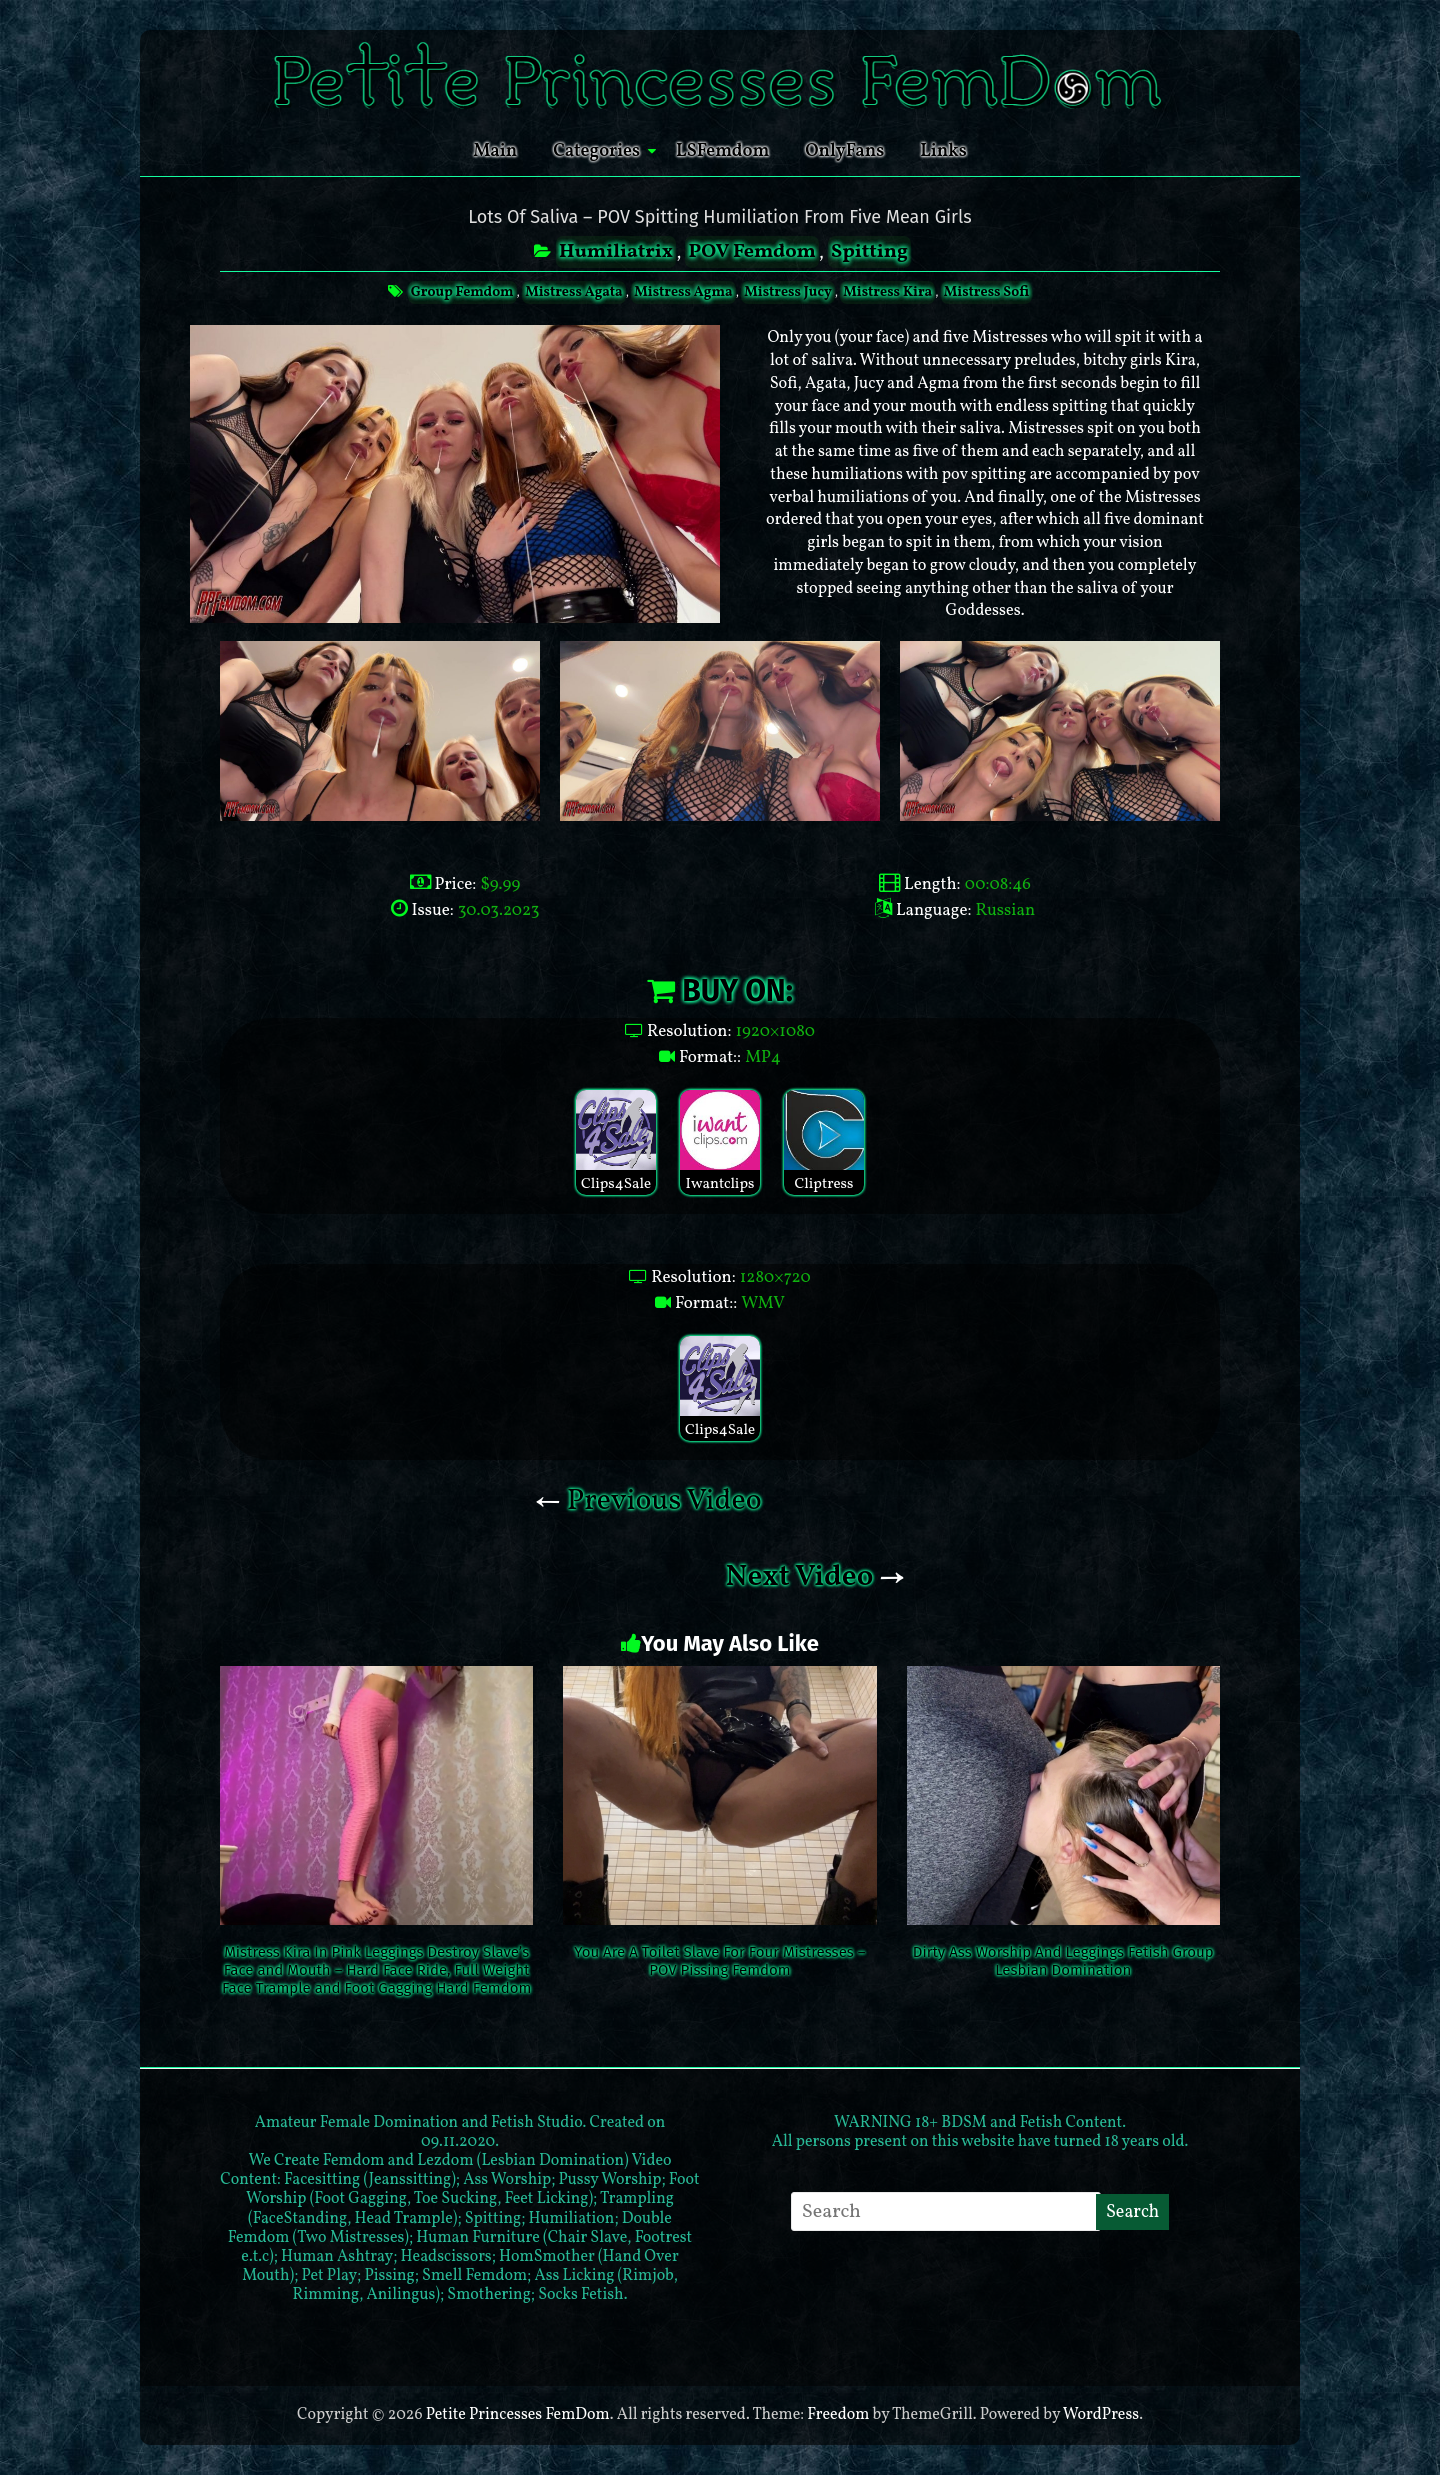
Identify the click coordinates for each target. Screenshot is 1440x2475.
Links (943, 151)
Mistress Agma (683, 292)
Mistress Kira (887, 292)
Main (495, 151)
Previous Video (648, 1501)
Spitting (869, 252)
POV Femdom (751, 252)
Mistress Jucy (788, 292)
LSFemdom (722, 151)
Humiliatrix (616, 252)
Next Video (815, 1577)
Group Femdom (462, 292)
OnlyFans (844, 151)
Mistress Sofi (986, 292)
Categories (596, 151)
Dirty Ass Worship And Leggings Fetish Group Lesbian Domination (1063, 1961)
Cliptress (824, 1142)
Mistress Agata (574, 292)
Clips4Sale (616, 1142)
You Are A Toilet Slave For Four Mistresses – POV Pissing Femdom (719, 1961)
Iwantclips (720, 1142)
